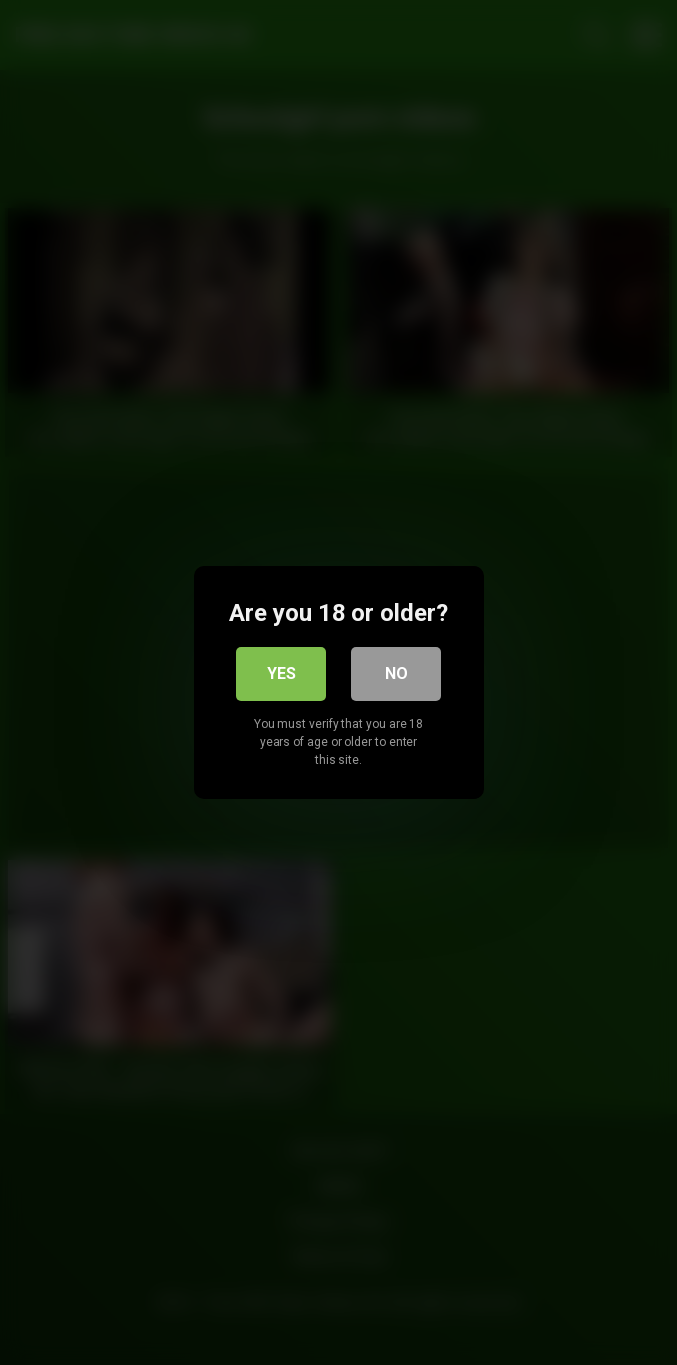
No (396, 673)
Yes (281, 673)
